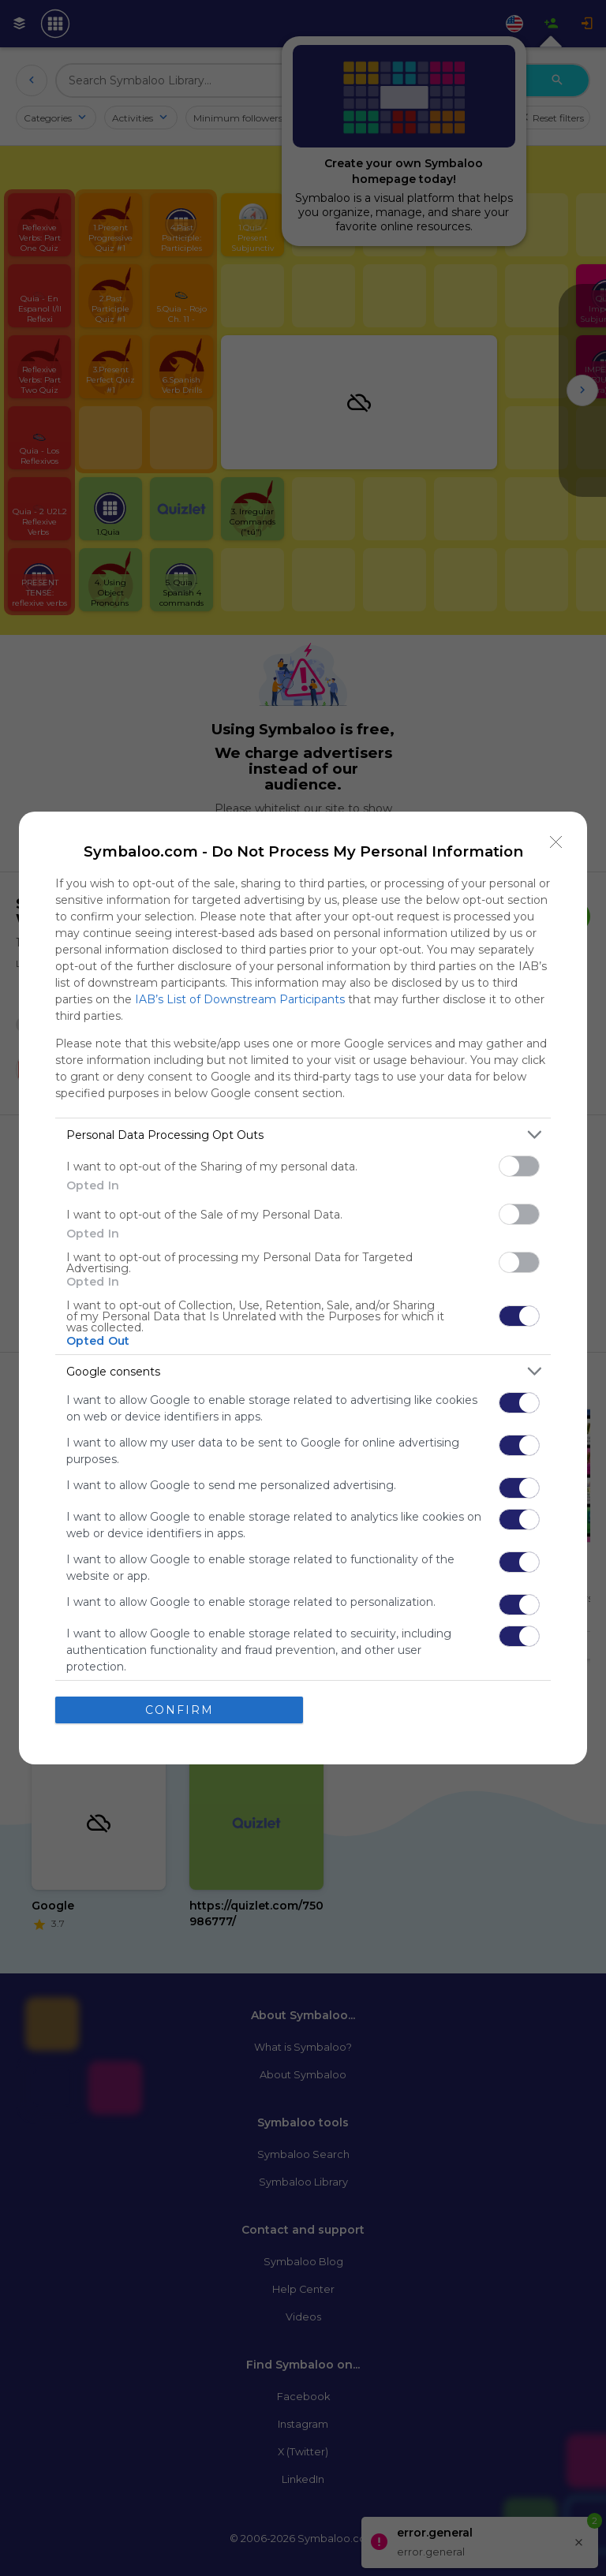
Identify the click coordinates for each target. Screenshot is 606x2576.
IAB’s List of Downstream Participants (240, 999)
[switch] (519, 1166)
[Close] (556, 842)
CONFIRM (179, 1710)
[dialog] (303, 1288)
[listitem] (303, 1134)
